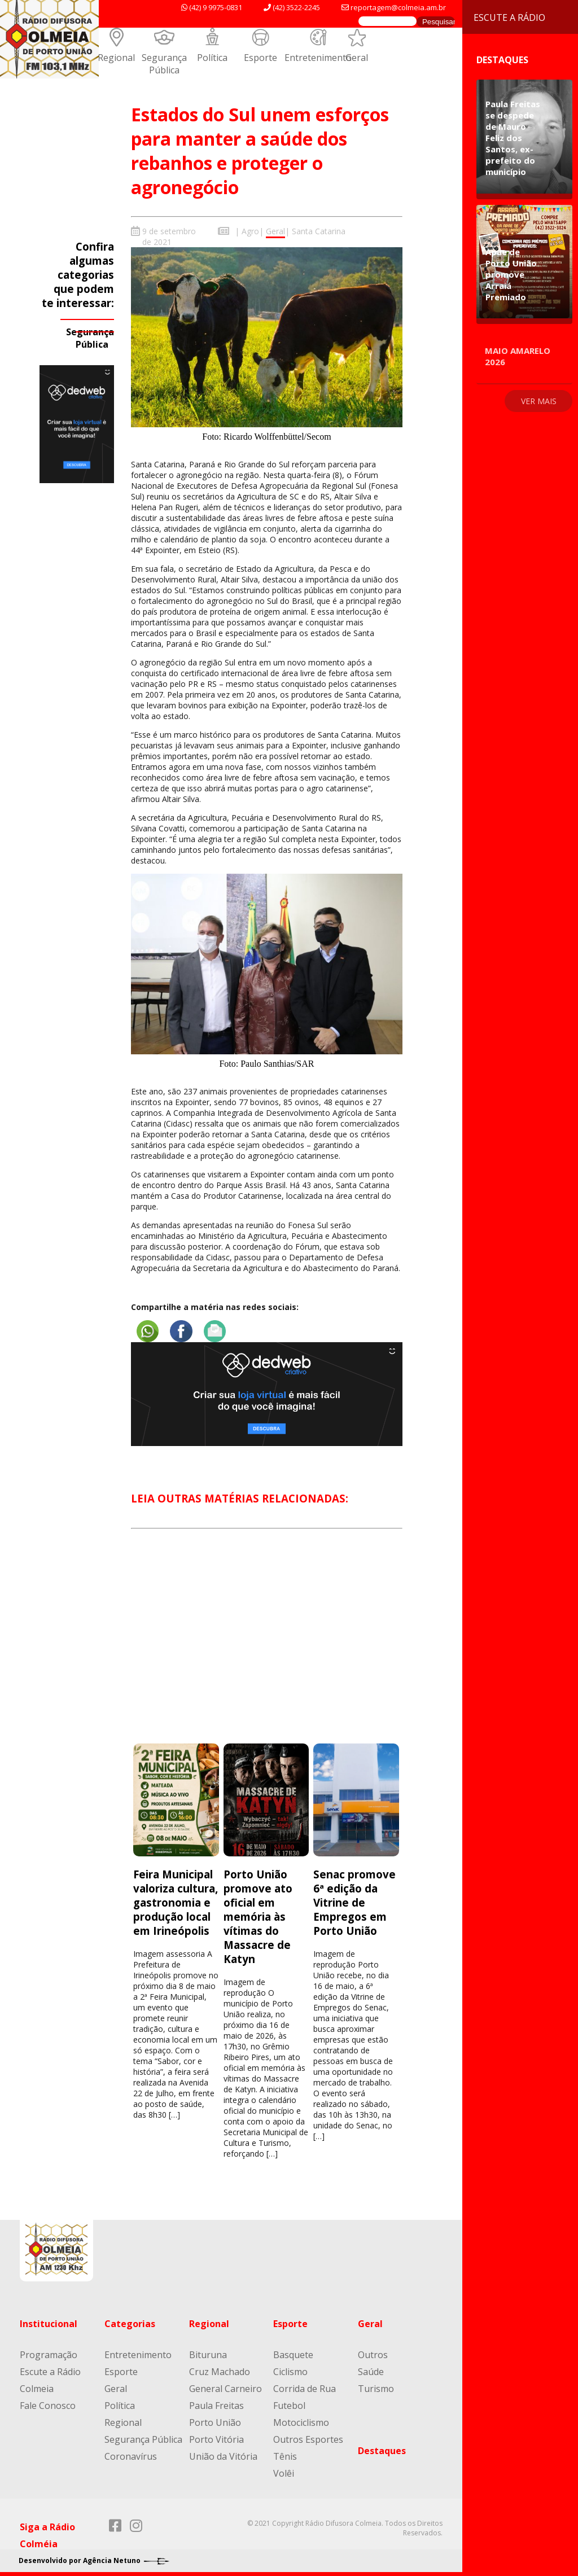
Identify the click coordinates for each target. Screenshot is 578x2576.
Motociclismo (301, 2421)
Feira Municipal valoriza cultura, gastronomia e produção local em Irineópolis (175, 1900)
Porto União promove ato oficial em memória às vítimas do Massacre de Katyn (258, 1914)
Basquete (293, 2353)
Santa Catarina (318, 231)
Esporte (260, 57)
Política (212, 57)
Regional (116, 57)
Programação (48, 2353)
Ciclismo (290, 2370)
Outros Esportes (308, 2438)
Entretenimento (318, 57)
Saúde (371, 2370)
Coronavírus (130, 2454)
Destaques (382, 2449)
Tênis (285, 2454)
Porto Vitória (216, 2438)
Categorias (129, 2322)
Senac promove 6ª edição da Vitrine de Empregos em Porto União (354, 1900)
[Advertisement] (266, 1645)
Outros (373, 2353)
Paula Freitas (216, 2404)
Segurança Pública (164, 63)
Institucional (48, 2322)
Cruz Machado (219, 2370)
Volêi (283, 2471)
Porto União (215, 2421)
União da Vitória (223, 2454)
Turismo (376, 2387)
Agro (250, 231)
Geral (356, 57)
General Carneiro (225, 2387)
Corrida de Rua (304, 2387)
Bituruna (208, 2353)
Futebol (289, 2404)
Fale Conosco (48, 2404)
